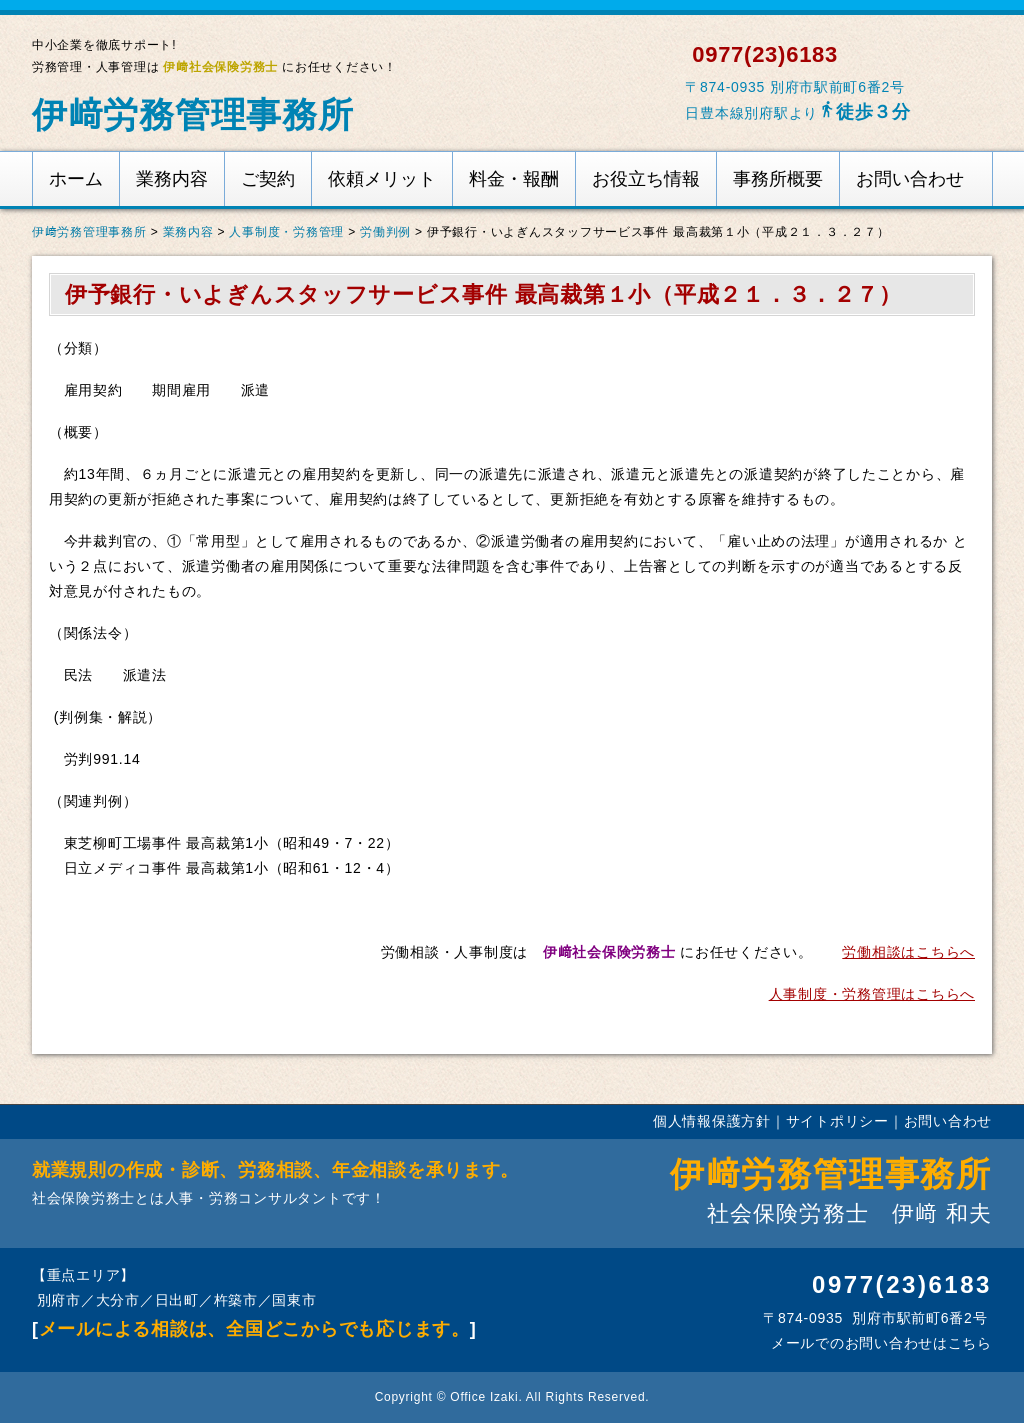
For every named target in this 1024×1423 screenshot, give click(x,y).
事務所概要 (778, 179)
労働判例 (385, 232)
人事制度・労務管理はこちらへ (872, 994)
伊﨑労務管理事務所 (193, 114)
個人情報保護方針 (712, 1121)
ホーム (76, 179)
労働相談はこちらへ (908, 952)
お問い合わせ (910, 179)
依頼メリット (382, 179)
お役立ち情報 (646, 179)
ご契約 (268, 179)
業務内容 (172, 179)
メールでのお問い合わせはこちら (879, 1343)
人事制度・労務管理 (286, 232)
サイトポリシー (837, 1121)
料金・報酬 (514, 179)
